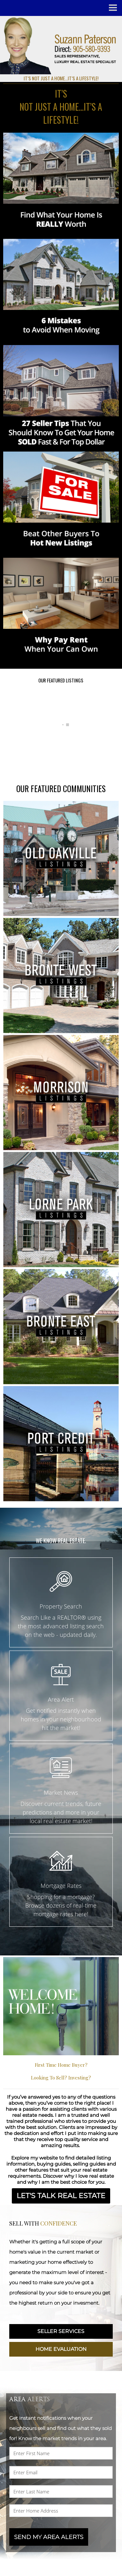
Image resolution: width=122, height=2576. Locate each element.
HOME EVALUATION (61, 2347)
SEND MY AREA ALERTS (48, 2535)
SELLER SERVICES (60, 2330)
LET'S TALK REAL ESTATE (61, 2195)
